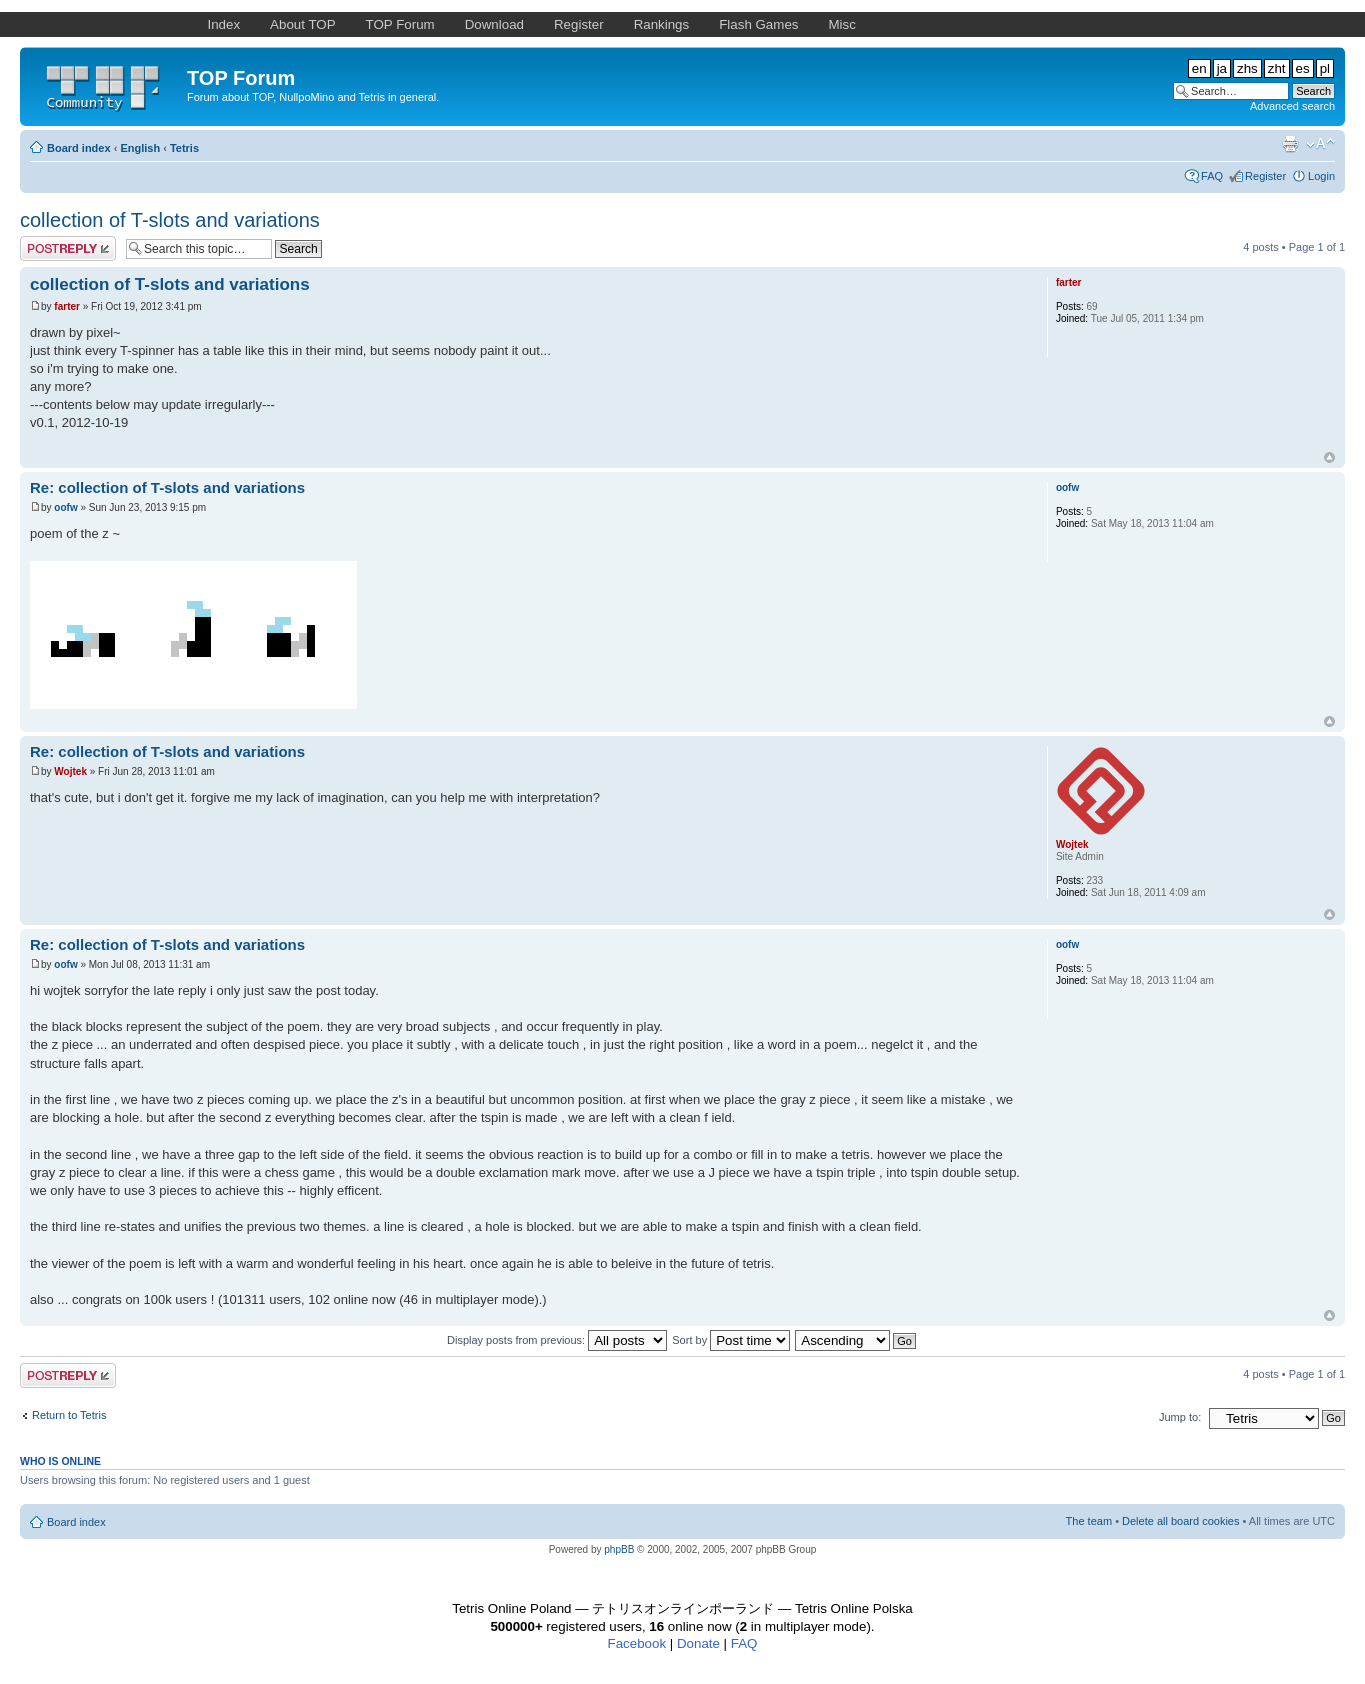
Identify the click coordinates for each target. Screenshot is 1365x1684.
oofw (65, 507)
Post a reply (68, 248)
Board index (79, 148)
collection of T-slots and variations (170, 220)
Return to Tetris (69, 1415)
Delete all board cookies (1180, 1521)
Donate (698, 1643)
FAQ (1212, 176)
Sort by (731, 1340)
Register (1265, 176)
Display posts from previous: (557, 1340)
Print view (1290, 144)
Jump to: (1180, 1417)
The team (1089, 1521)
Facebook (637, 1643)
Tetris (184, 148)
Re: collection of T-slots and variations (167, 487)
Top (1329, 457)
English (140, 148)
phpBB (619, 1549)
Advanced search (1292, 106)
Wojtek (70, 771)
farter (67, 306)
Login (1321, 176)
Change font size (1320, 144)
